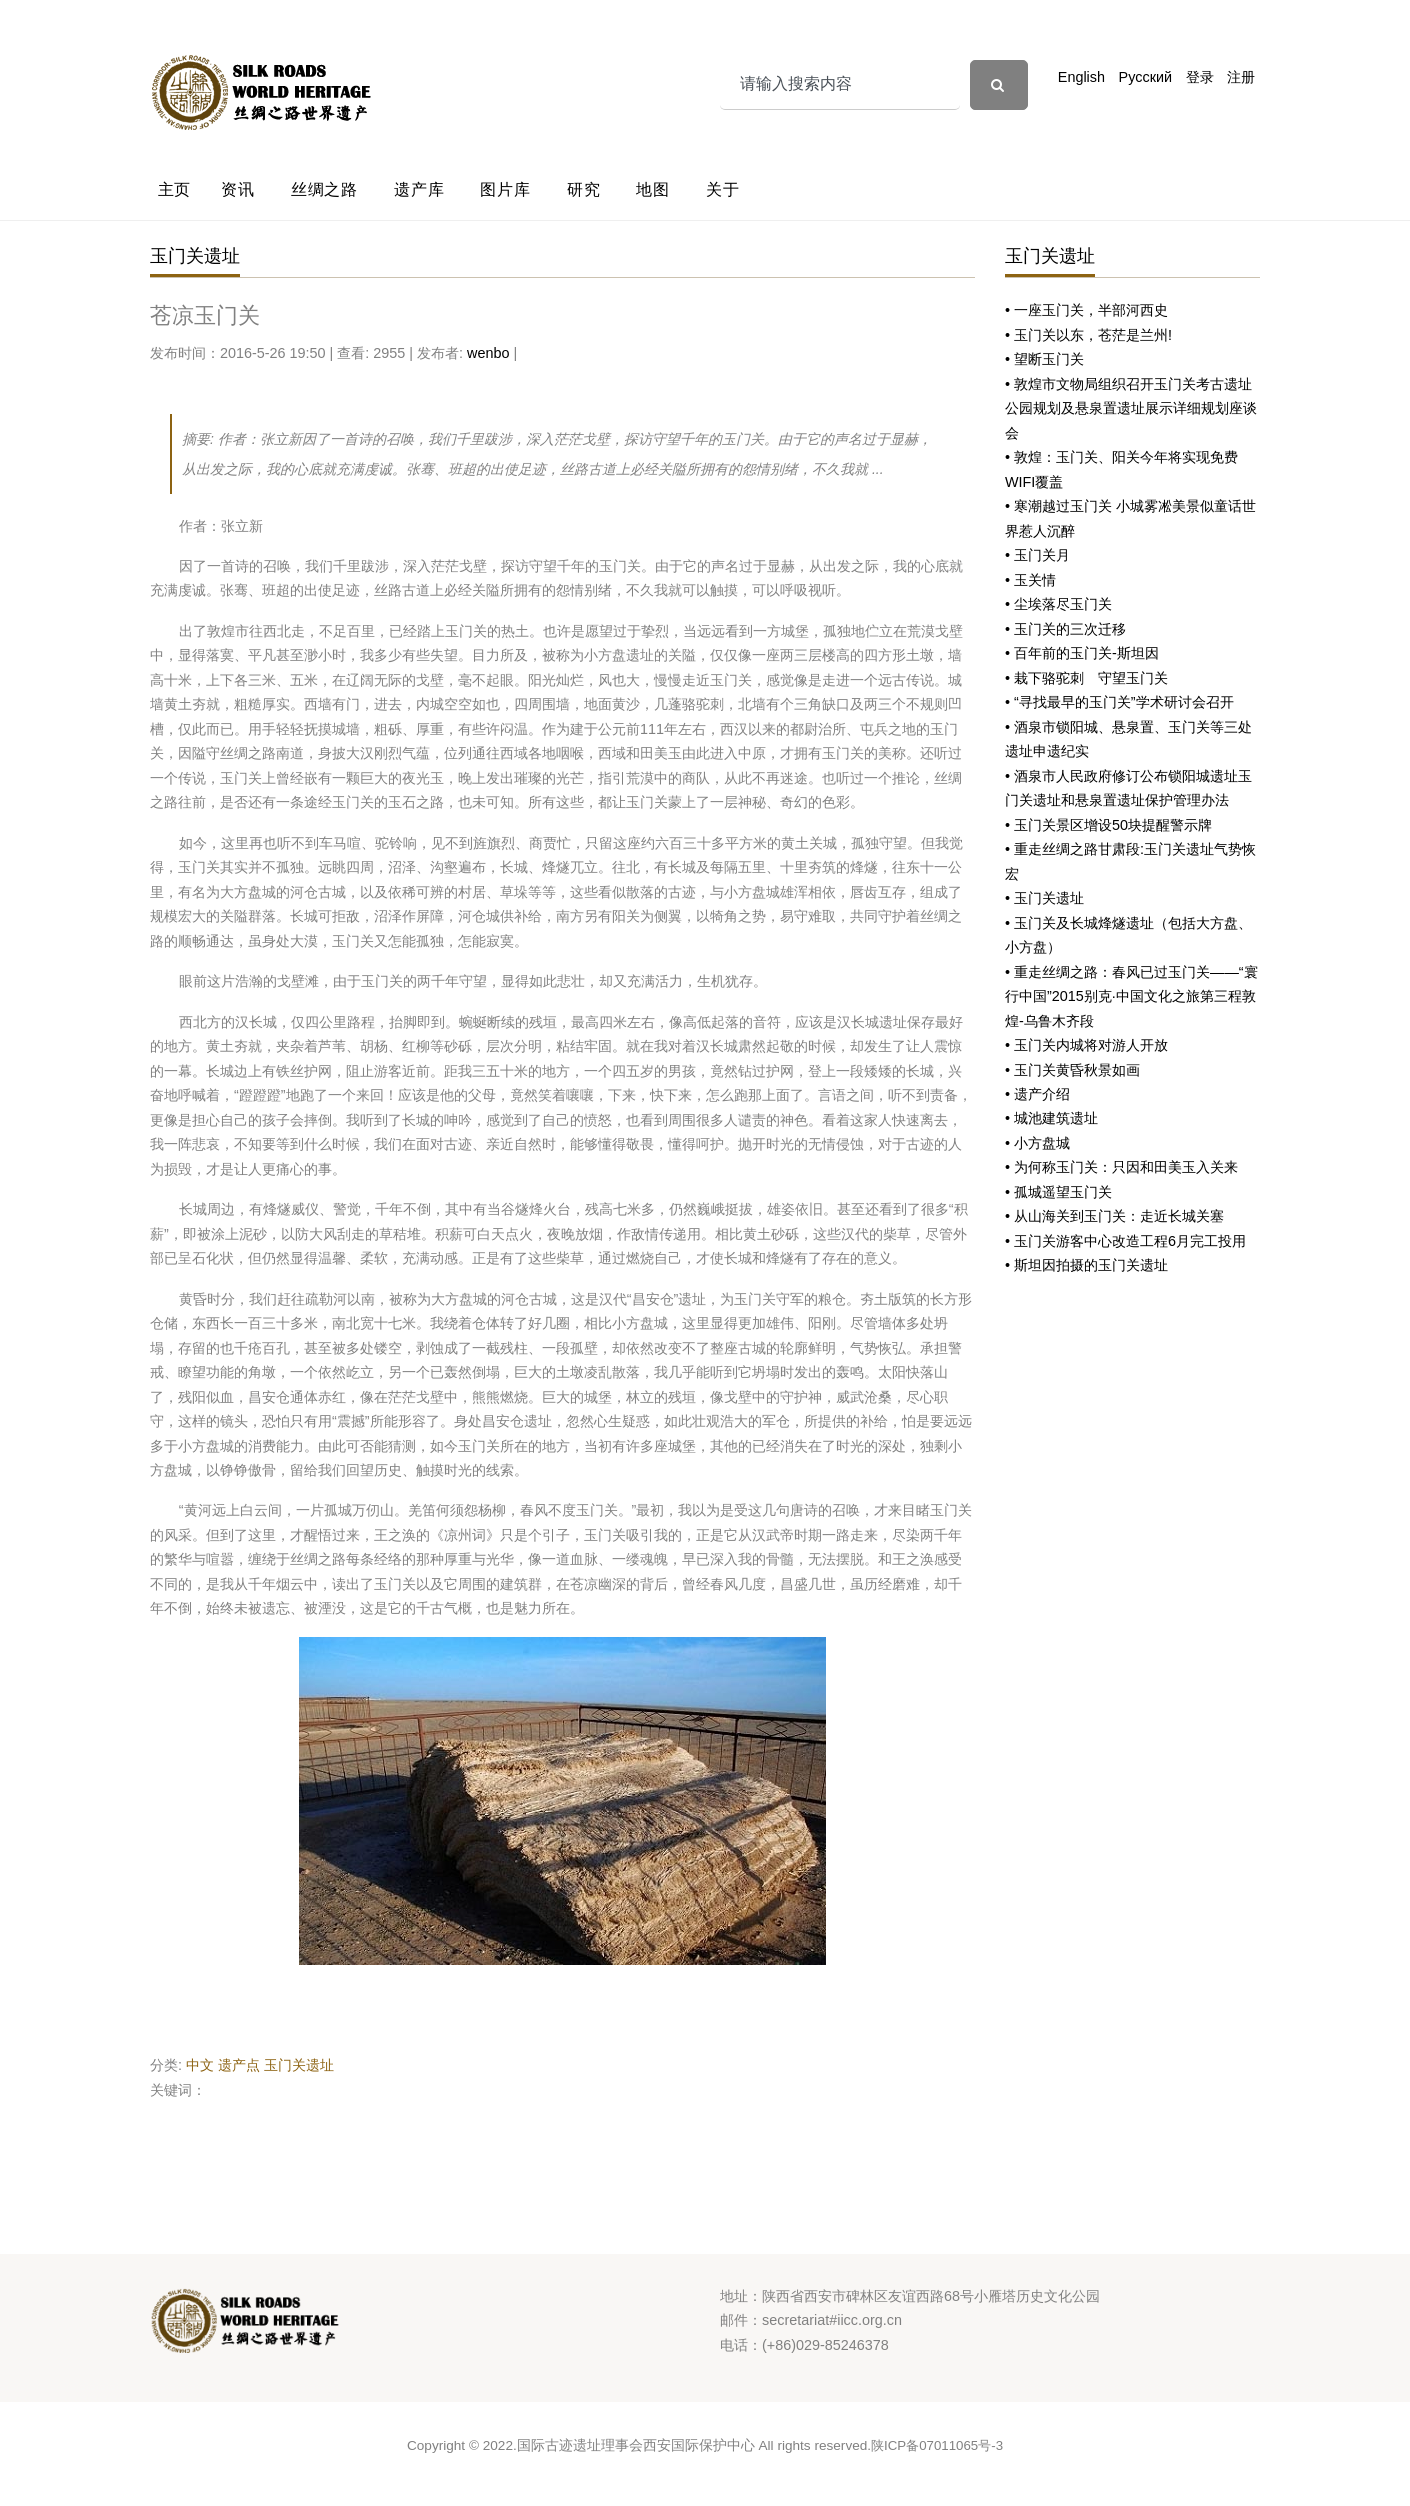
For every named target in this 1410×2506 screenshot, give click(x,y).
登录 (1200, 77)
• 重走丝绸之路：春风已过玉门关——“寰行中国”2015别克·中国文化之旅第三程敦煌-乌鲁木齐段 (1131, 996)
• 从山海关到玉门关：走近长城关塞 (1114, 1216)
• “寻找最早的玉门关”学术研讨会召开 (1119, 702)
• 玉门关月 (1037, 555)
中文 (200, 2065)
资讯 (238, 189)
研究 (584, 189)
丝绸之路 (324, 189)
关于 (723, 189)
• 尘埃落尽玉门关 (1058, 604)
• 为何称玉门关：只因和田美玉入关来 (1121, 1167)
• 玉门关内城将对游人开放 (1086, 1045)
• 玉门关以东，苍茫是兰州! (1088, 335)
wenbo (488, 353)
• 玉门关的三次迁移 (1065, 629)
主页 (175, 189)
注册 (1241, 77)
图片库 (505, 189)
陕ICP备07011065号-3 (937, 2445)
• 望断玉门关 (1044, 359)
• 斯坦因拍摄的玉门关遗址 (1086, 1265)
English (1081, 77)
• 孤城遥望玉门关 (1058, 1192)
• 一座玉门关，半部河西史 (1086, 310)
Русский (1145, 77)
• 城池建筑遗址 (1051, 1118)
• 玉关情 (1030, 580)
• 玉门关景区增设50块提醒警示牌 (1108, 825)
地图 (653, 189)
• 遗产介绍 (1037, 1094)
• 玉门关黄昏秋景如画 (1072, 1070)
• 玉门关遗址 (1044, 898)
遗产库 (419, 189)
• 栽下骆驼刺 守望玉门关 (1086, 678)
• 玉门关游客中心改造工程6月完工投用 (1125, 1241)
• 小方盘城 (1037, 1143)
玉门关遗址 (299, 2065)
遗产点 (239, 2065)
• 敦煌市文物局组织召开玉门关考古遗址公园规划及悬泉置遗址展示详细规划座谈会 (1131, 408)
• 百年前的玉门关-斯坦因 (1082, 653)
